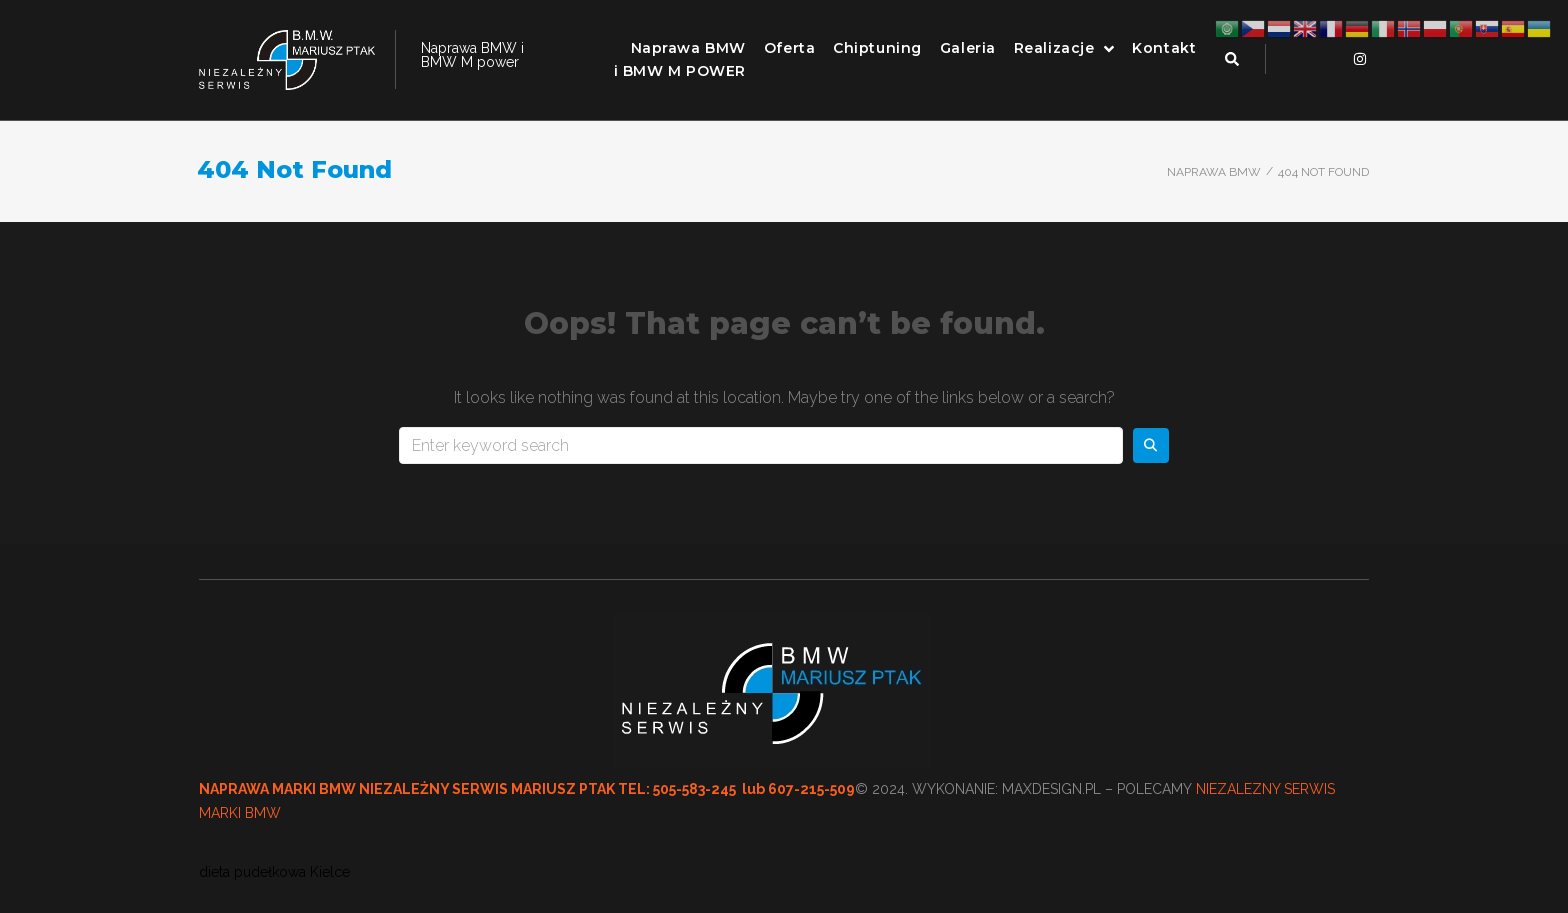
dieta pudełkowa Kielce (274, 872)
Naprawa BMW (1214, 172)
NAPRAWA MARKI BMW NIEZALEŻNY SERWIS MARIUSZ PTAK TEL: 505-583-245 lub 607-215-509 (527, 789)
